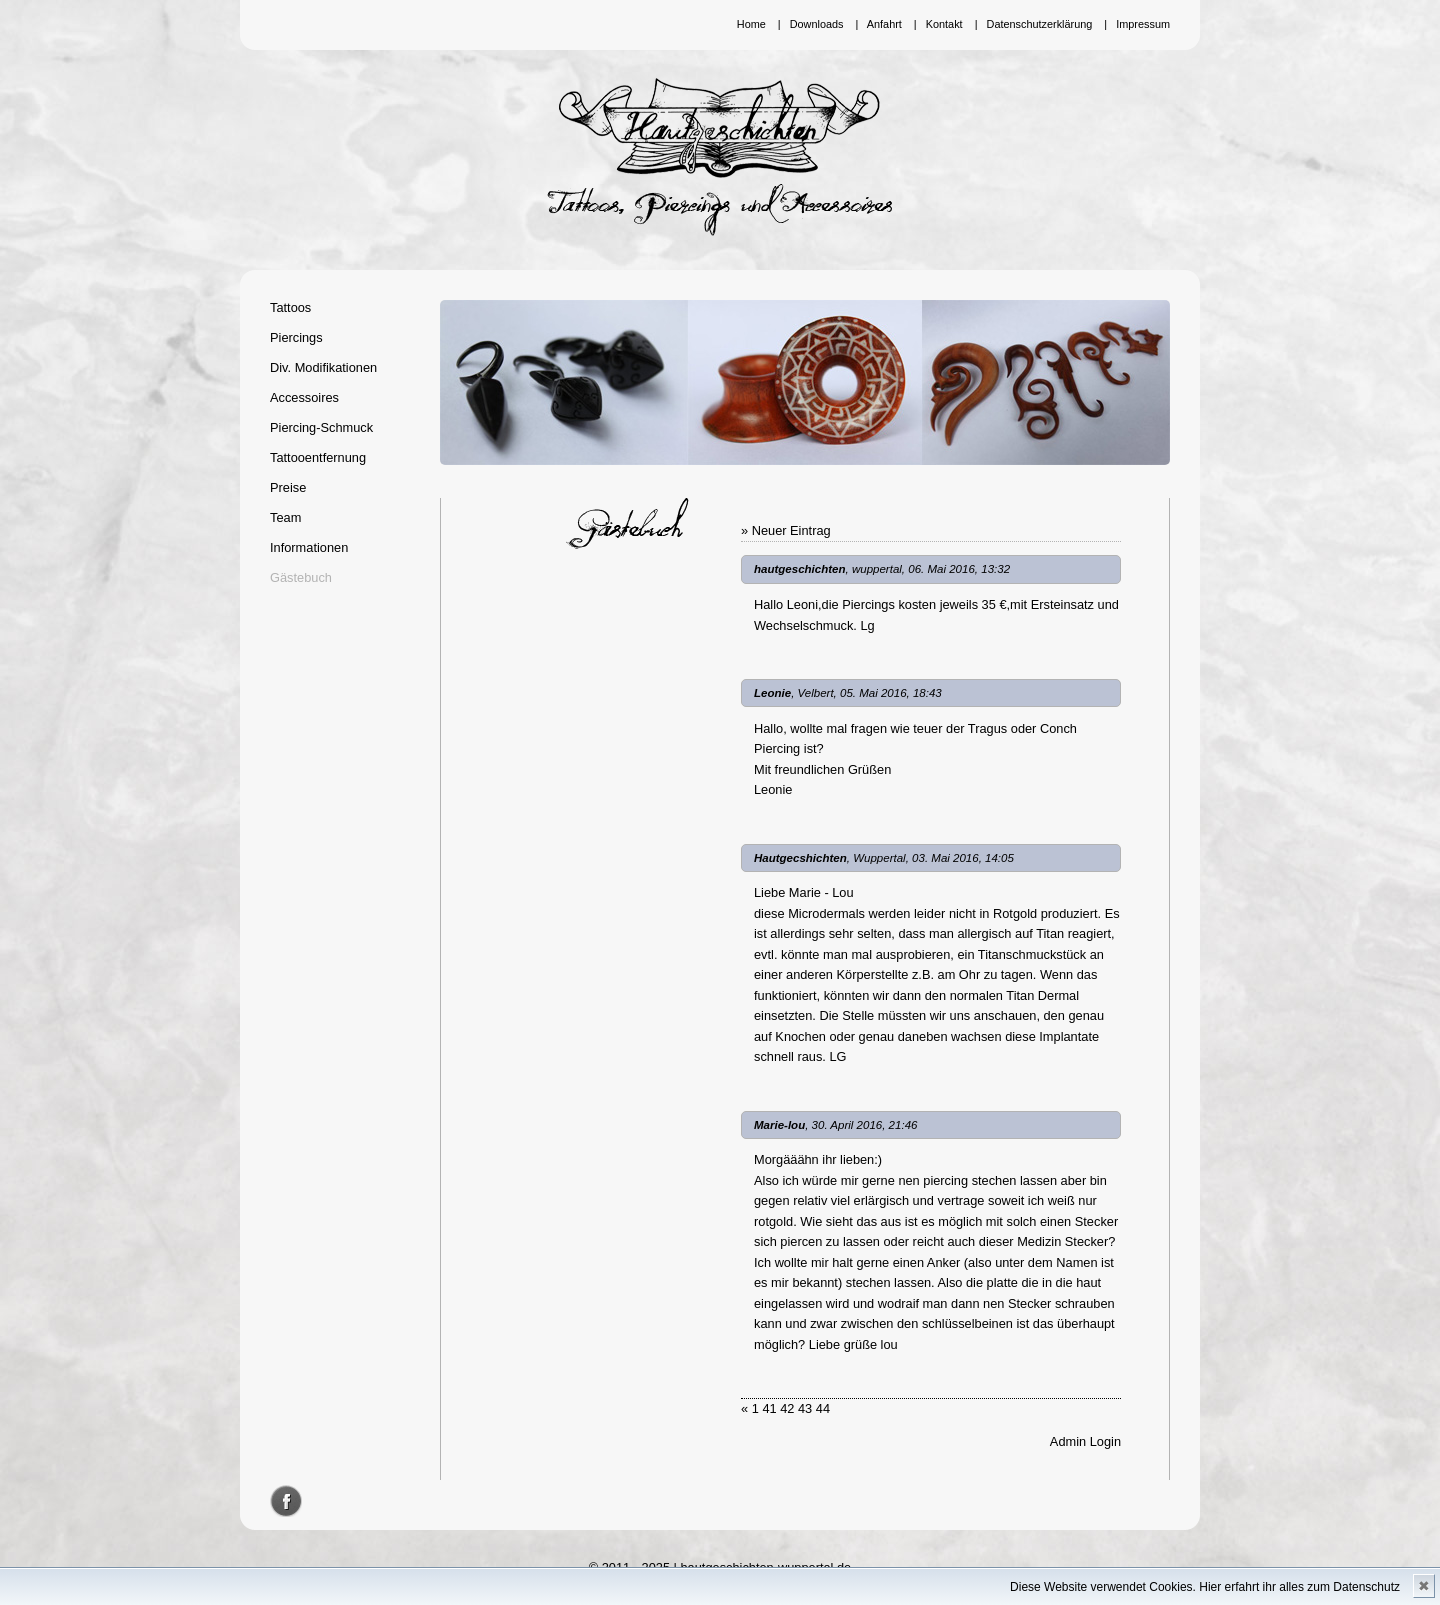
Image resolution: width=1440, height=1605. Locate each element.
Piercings (296, 337)
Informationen (309, 547)
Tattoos (290, 307)
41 (769, 1408)
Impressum (1143, 24)
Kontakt (944, 24)
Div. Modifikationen (323, 367)
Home (751, 24)
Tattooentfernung (318, 457)
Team (285, 517)
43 (805, 1408)
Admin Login (1085, 1441)
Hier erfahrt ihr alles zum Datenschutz (1299, 1587)
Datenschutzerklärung (1040, 24)
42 (787, 1408)
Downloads (817, 24)
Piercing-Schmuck (321, 427)
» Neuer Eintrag (786, 530)
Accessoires (304, 397)
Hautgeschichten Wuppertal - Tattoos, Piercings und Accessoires (720, 157)
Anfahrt (884, 24)
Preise (288, 487)
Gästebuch (301, 577)
